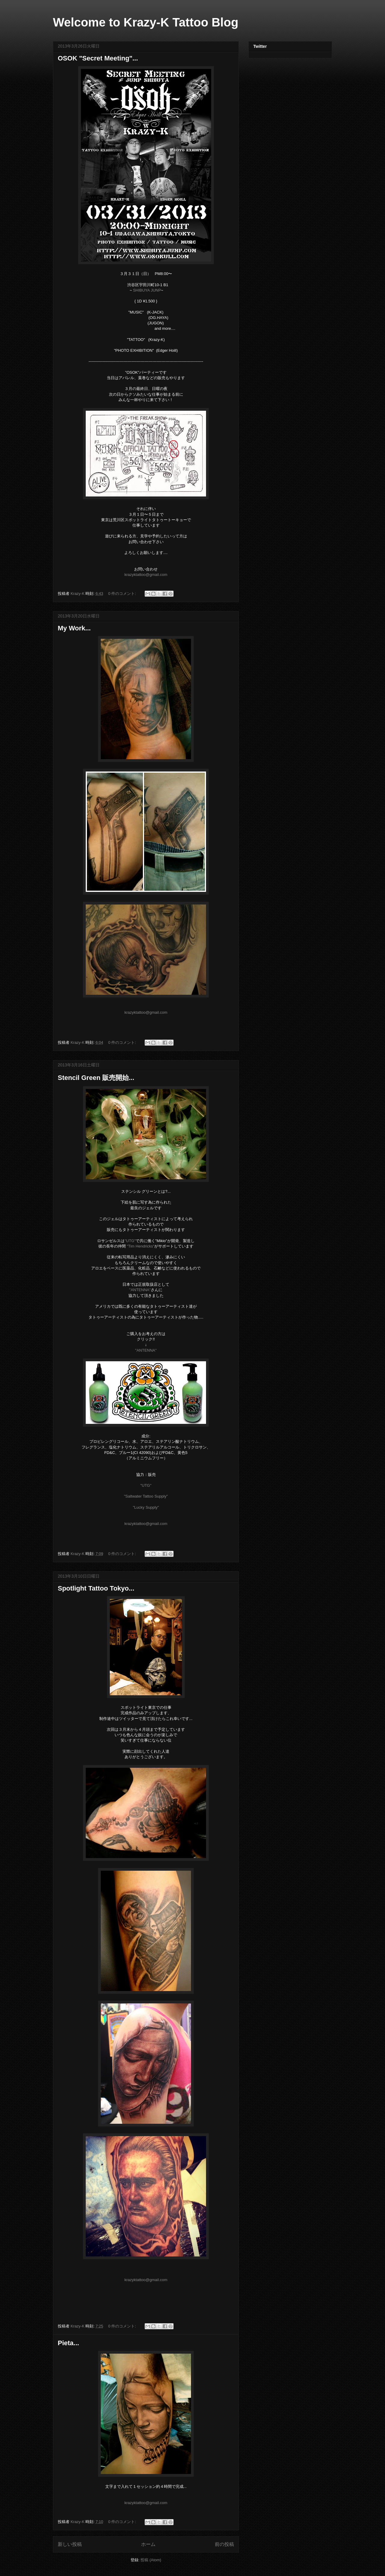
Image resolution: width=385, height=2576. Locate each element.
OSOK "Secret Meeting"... (98, 58)
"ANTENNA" (140, 1290)
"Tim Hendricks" (140, 1246)
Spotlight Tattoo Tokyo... (96, 1588)
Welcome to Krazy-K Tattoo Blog (145, 22)
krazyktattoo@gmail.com (146, 574)
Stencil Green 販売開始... (96, 1077)
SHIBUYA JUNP (147, 290)
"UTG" (130, 1241)
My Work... (74, 628)
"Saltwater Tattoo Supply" (146, 1496)
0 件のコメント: (122, 593)
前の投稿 (224, 2544)
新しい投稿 (70, 2544)
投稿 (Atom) (150, 2560)
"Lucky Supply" (146, 1507)
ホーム (148, 2544)
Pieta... (68, 2343)
